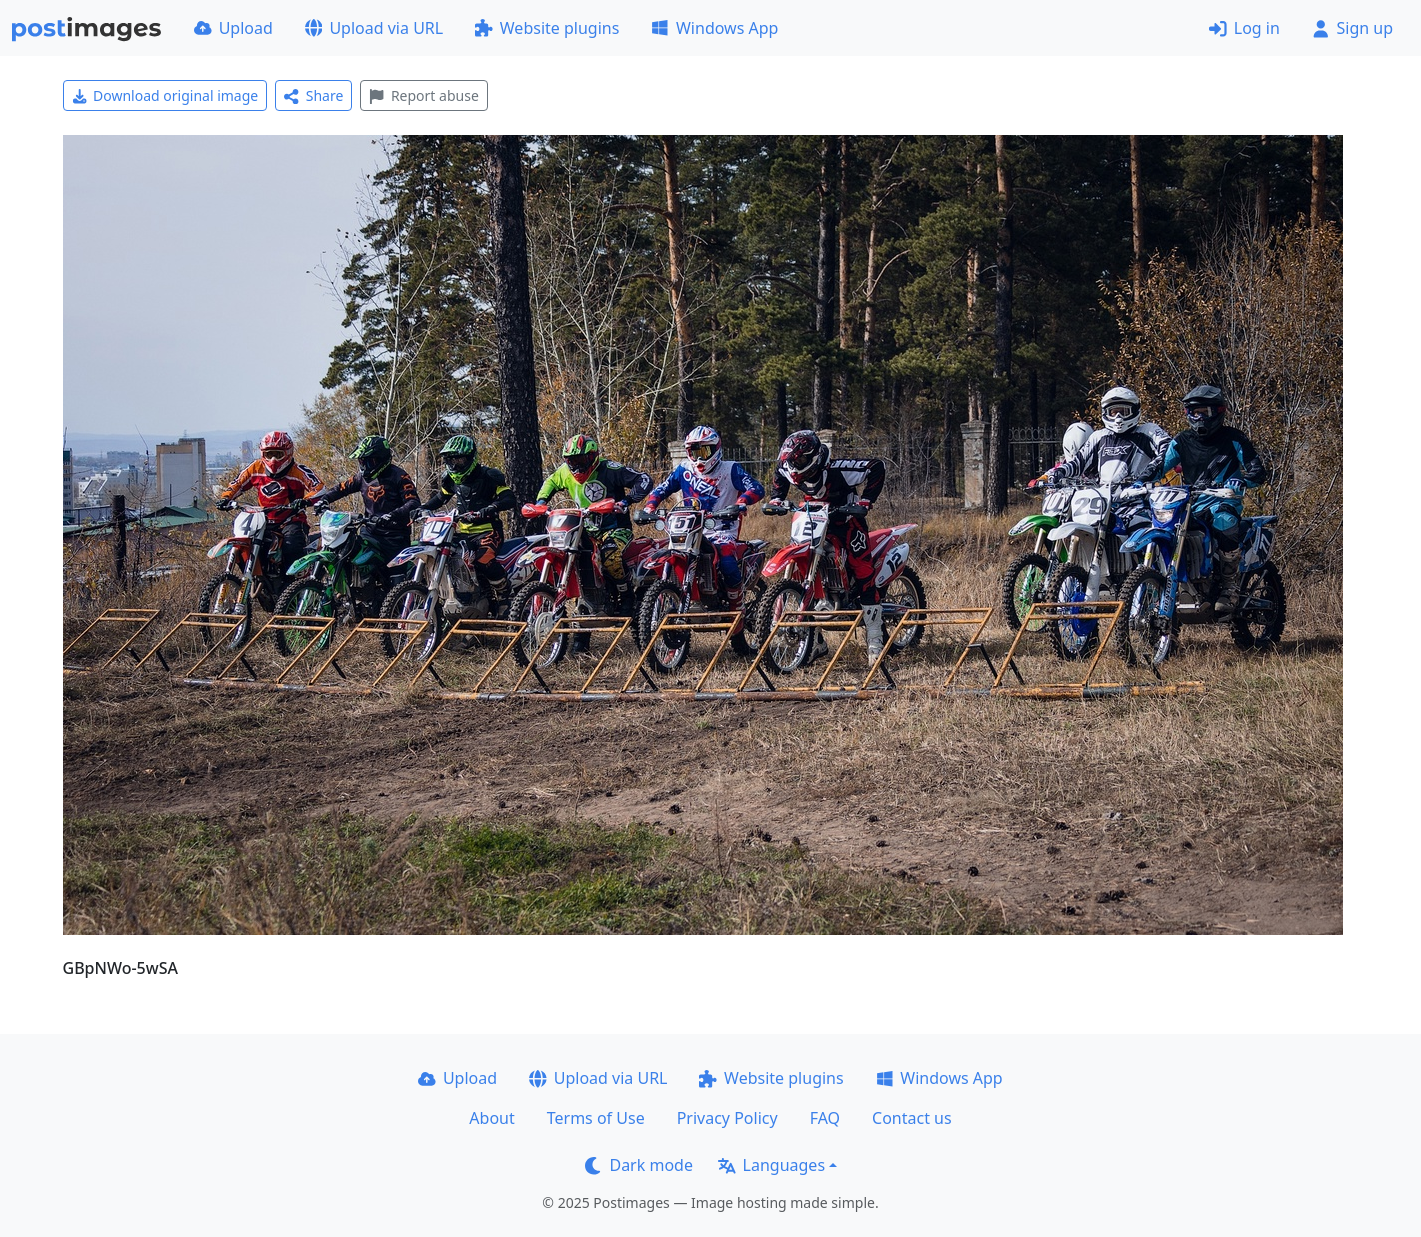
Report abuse (423, 95)
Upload (233, 28)
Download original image (165, 95)
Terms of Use (596, 1118)
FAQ (825, 1118)
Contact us (912, 1118)
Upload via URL (374, 28)
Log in (1244, 28)
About (491, 1118)
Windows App (714, 28)
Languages (771, 1165)
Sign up (1352, 28)
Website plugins (547, 28)
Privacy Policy (727, 1118)
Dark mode (639, 1165)
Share (313, 95)
